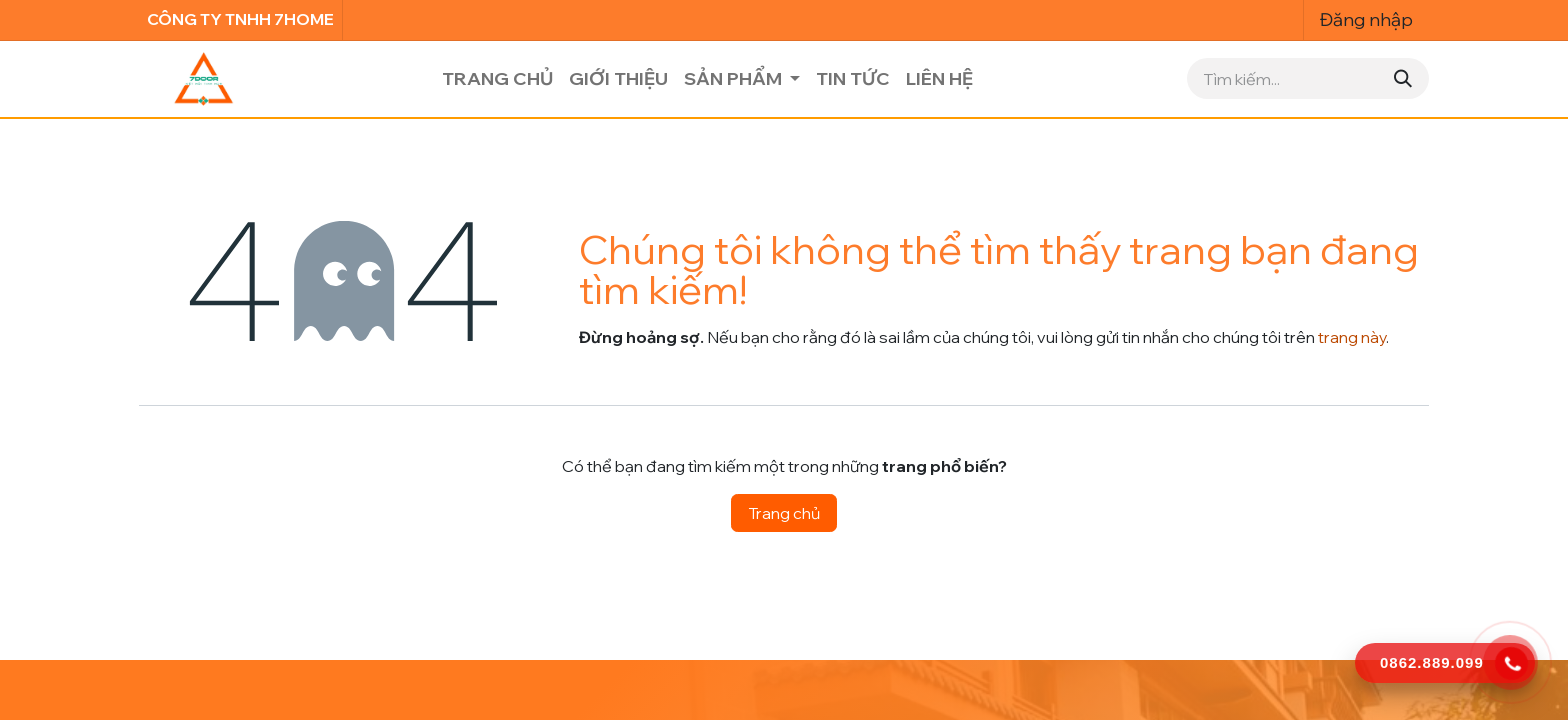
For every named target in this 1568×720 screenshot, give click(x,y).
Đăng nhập (1366, 19)
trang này (1352, 337)
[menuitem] (497, 78)
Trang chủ (784, 513)
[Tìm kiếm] (1403, 78)
